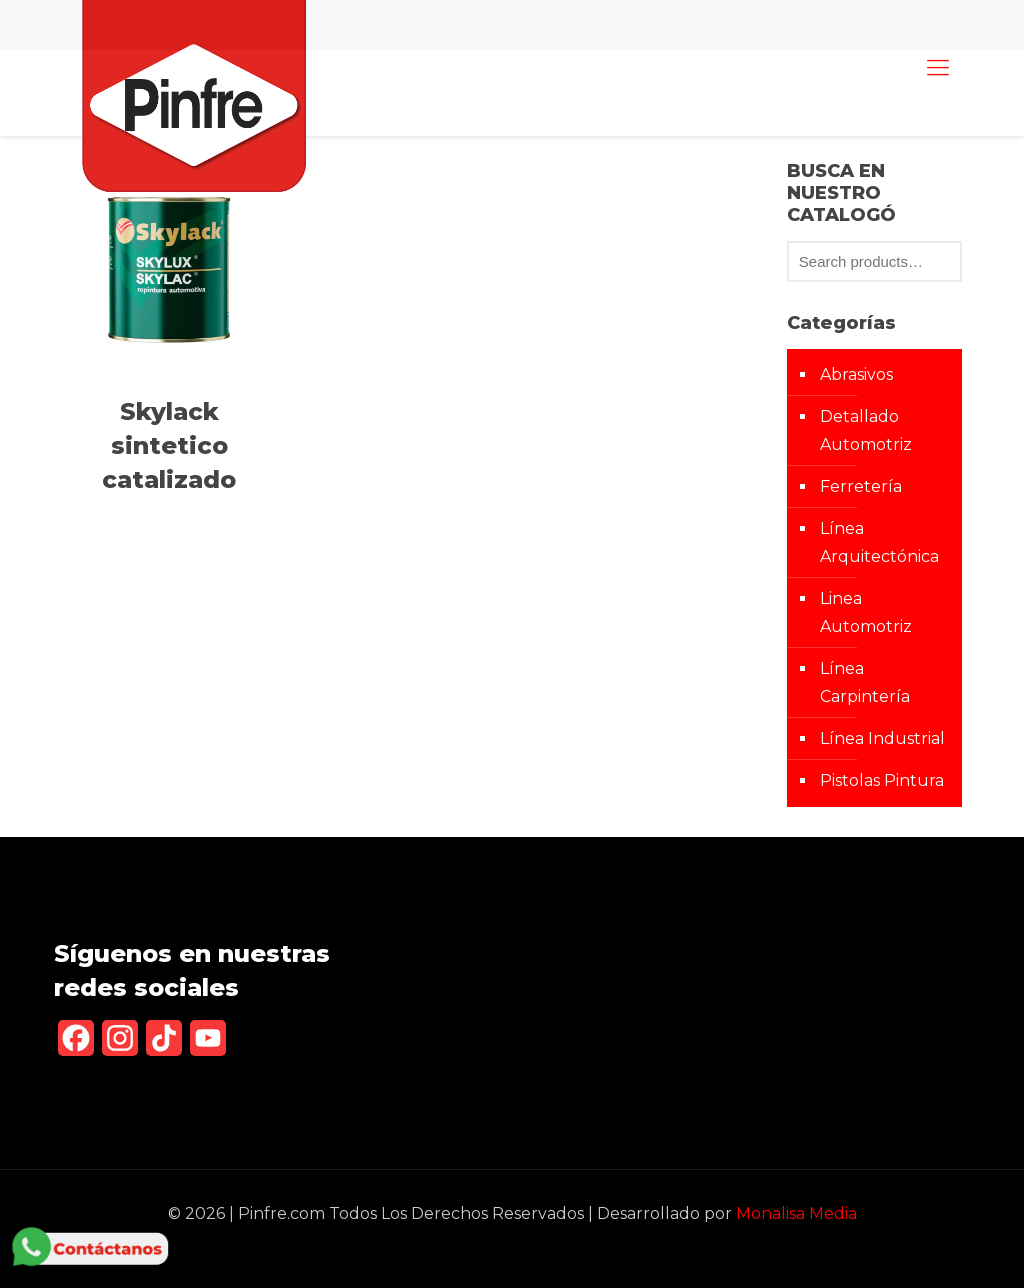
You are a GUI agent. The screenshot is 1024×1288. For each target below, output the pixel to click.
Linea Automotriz (866, 612)
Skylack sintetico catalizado (169, 445)
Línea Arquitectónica (879, 542)
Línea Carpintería (865, 682)
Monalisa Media (796, 1213)
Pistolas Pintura (882, 780)
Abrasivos (856, 374)
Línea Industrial (882, 738)
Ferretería (861, 486)
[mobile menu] (938, 68)
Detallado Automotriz (866, 430)
